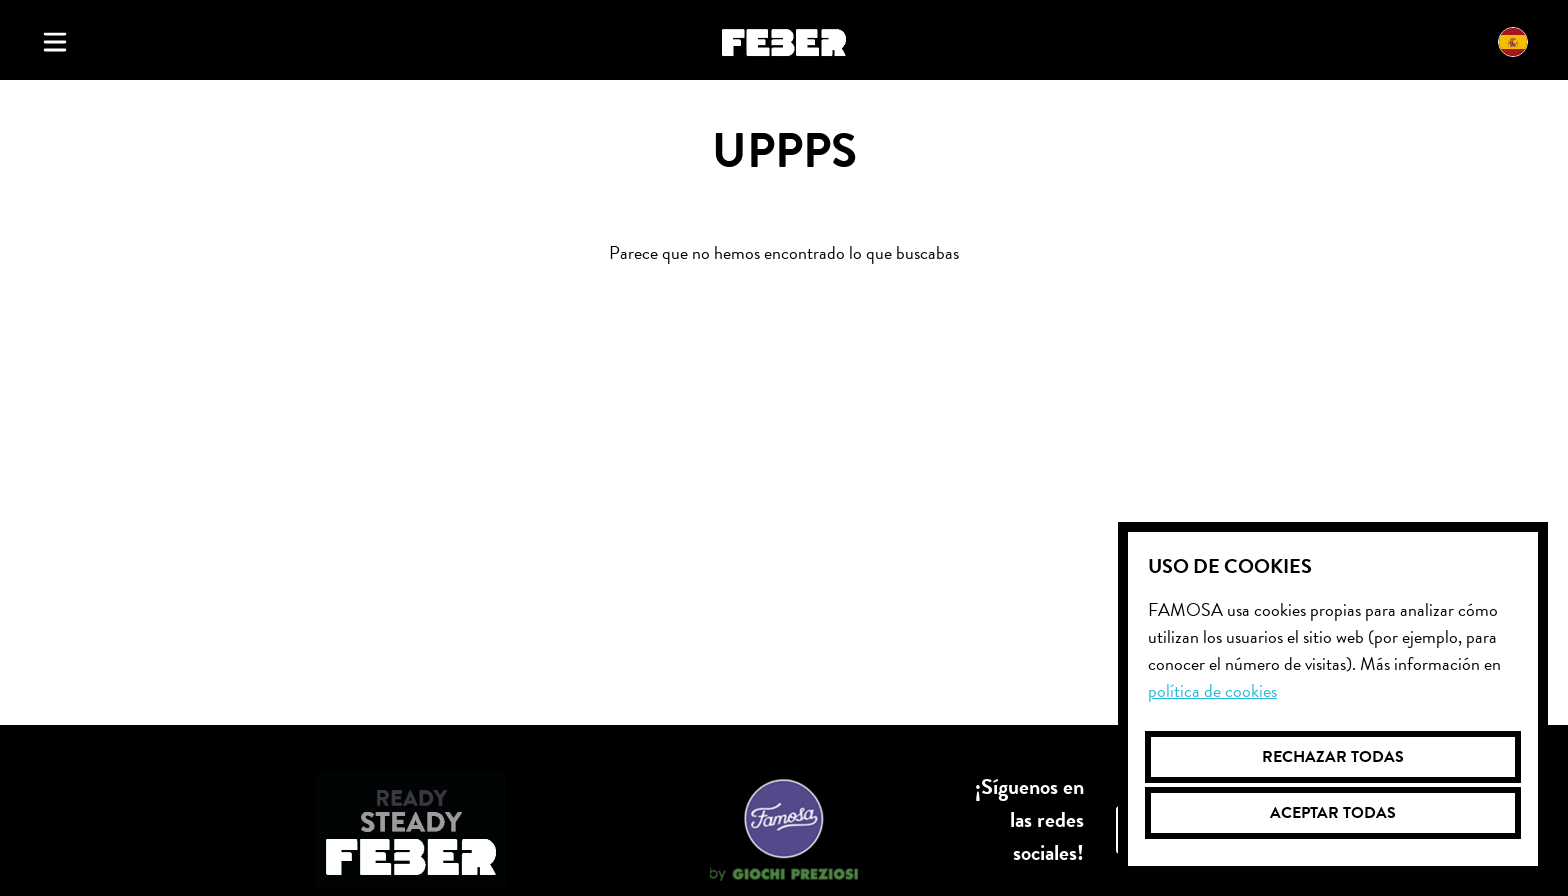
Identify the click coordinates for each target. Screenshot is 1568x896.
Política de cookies (1212, 690)
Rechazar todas (1333, 757)
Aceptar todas (1333, 813)
